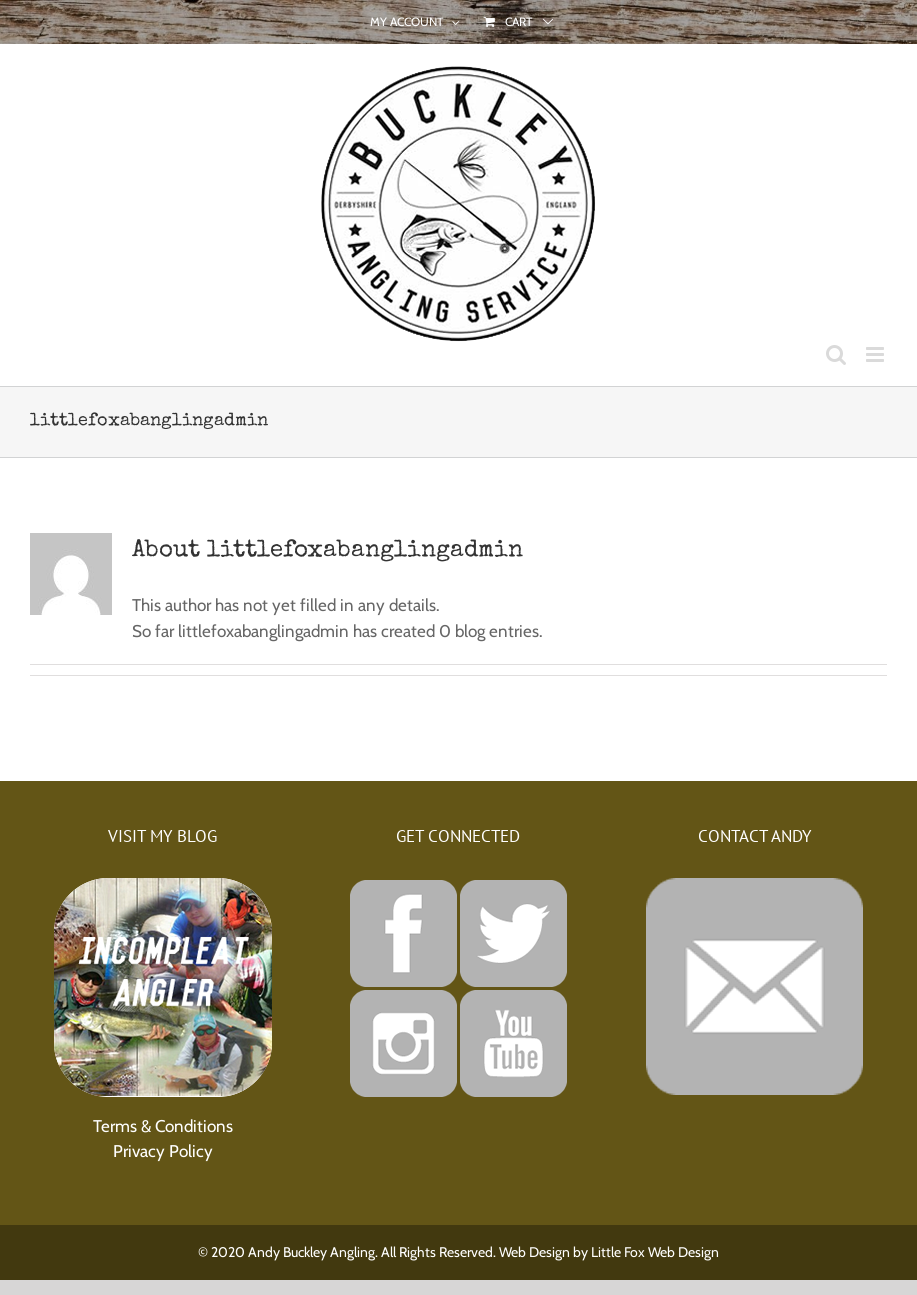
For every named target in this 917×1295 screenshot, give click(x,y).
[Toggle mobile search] (836, 354)
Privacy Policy (163, 1151)
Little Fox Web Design (655, 1252)
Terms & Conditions (163, 1126)
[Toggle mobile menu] (876, 354)
